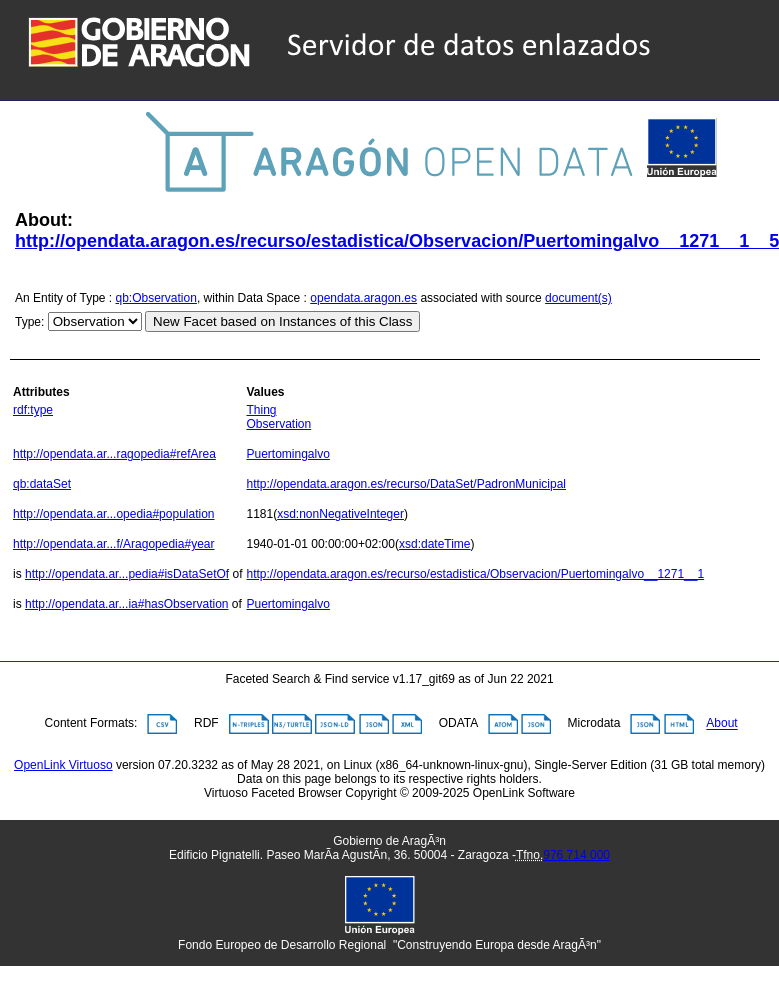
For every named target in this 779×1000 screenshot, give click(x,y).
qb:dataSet (42, 484)
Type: (29, 322)
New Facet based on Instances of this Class (282, 321)
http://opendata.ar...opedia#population (114, 514)
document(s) (578, 298)
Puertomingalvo (287, 454)
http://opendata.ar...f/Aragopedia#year (113, 544)
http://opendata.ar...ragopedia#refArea (114, 454)
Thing (261, 410)
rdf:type (33, 410)
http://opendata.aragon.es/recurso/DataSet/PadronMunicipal (406, 484)
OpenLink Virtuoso (63, 765)
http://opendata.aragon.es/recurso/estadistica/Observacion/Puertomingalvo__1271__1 (475, 574)
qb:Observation (156, 298)
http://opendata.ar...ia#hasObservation (126, 604)
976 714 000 (576, 855)
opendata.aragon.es (363, 298)
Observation (278, 424)
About (721, 724)
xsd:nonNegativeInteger (340, 514)
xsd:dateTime (435, 544)
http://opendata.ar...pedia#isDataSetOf (127, 574)
